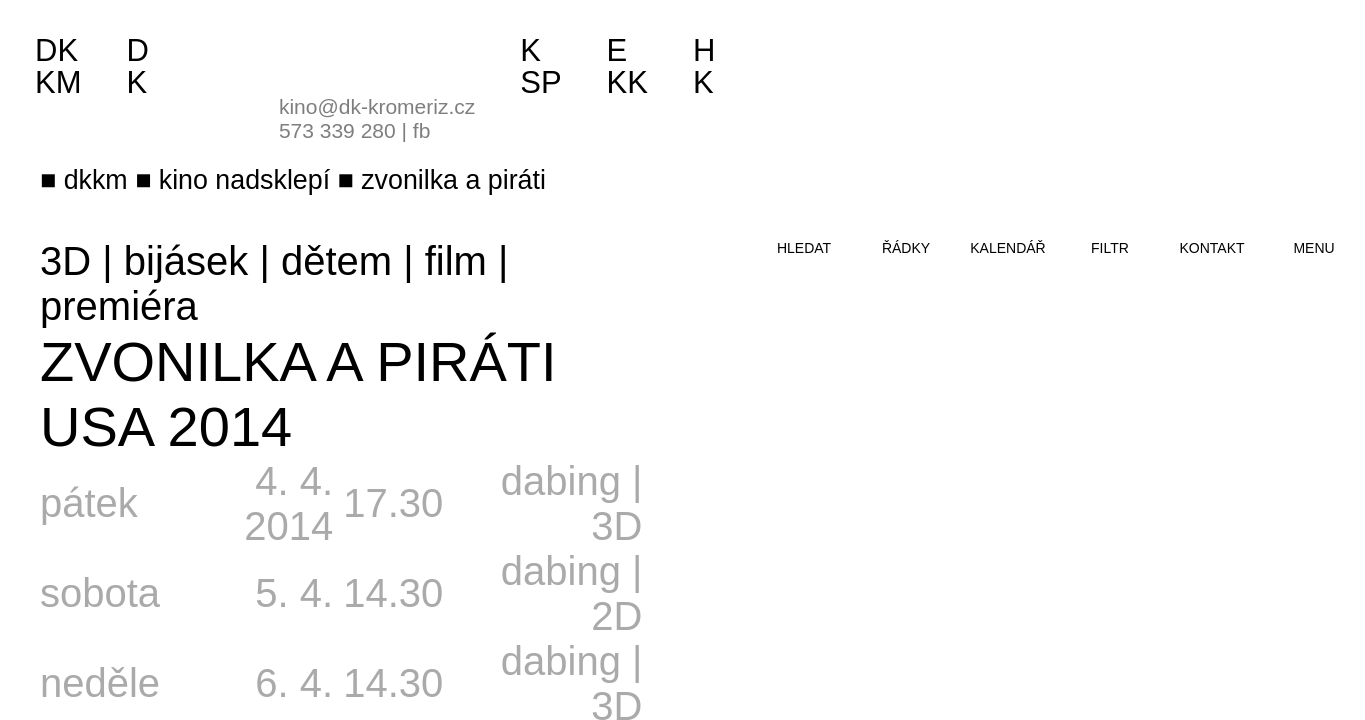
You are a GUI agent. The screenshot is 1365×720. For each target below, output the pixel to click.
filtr (1110, 248)
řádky (906, 248)
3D (65, 261)
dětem (336, 261)
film (456, 261)
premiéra (119, 306)
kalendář (1007, 248)
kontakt (1211, 248)
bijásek (186, 261)
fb (422, 130)
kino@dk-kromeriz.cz (377, 106)
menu (1313, 248)
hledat (804, 248)
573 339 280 (337, 130)
